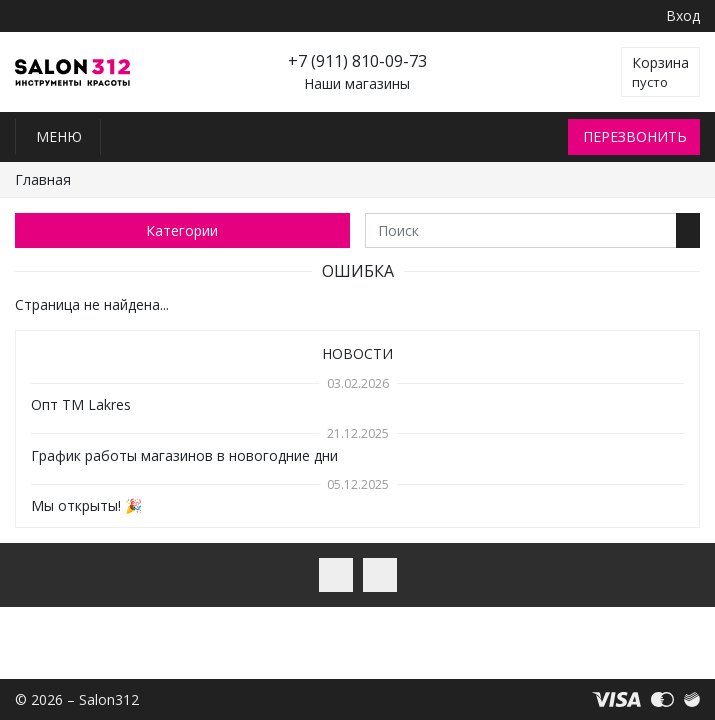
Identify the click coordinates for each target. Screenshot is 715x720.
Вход (683, 15)
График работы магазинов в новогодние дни (184, 455)
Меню (59, 136)
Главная (43, 179)
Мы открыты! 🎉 (86, 505)
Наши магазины (357, 84)
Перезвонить (635, 136)
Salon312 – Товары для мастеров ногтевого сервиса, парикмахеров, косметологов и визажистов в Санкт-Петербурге (72, 72)
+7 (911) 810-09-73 (357, 61)
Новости (357, 353)
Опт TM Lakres (81, 404)
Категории (182, 230)
